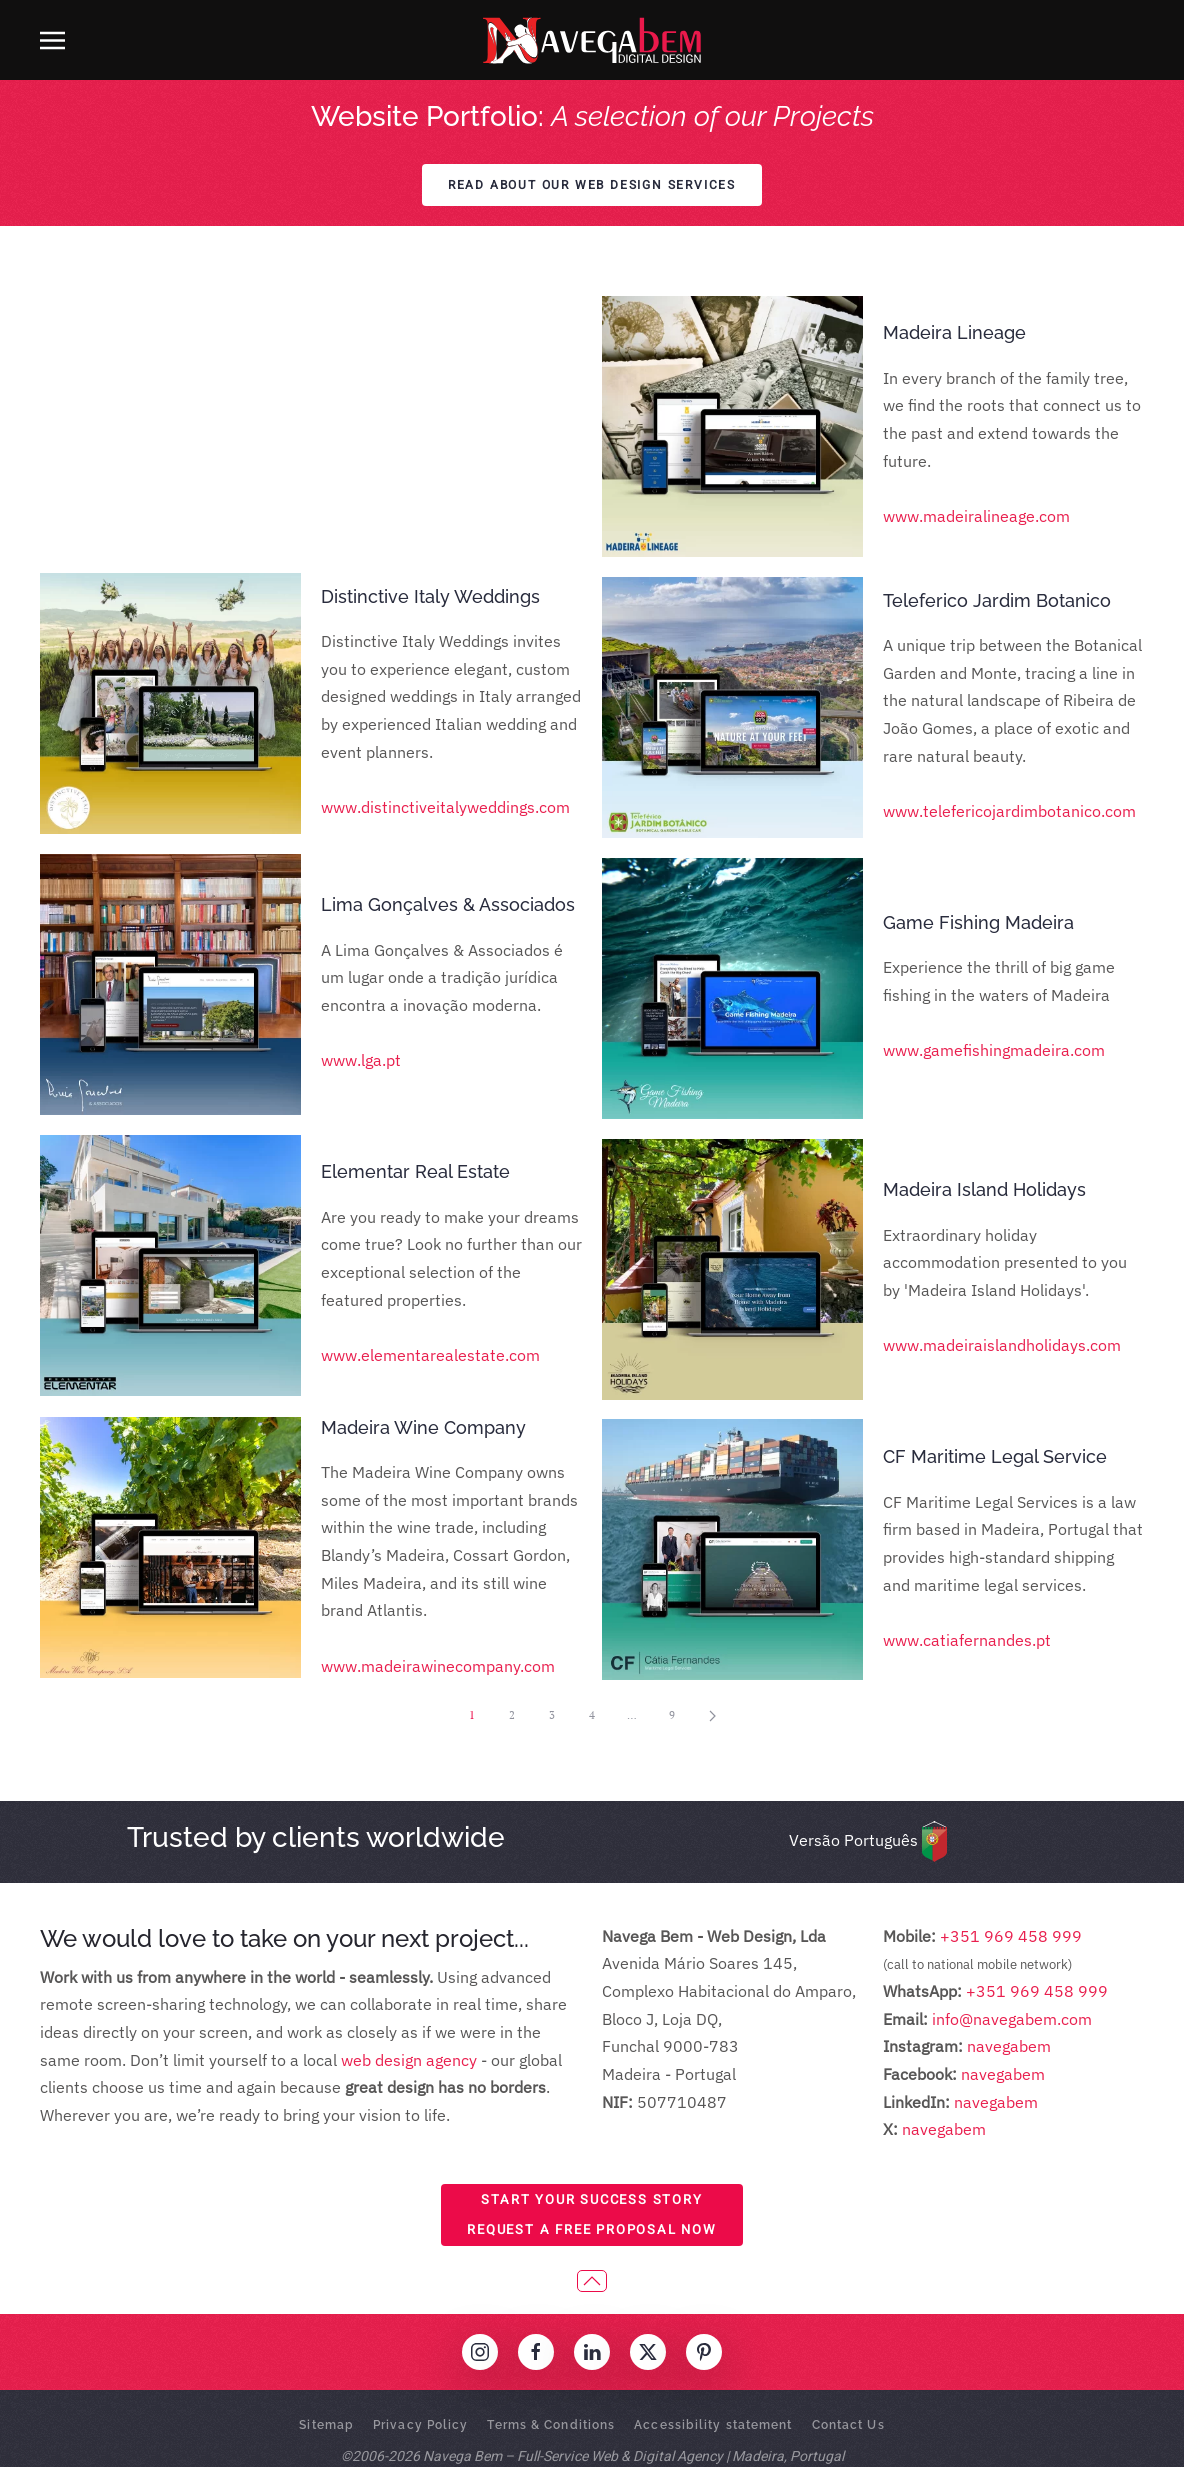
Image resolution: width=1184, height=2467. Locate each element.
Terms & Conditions (551, 2425)
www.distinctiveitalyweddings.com (445, 530)
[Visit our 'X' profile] (648, 2352)
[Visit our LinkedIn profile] (592, 2352)
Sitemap (326, 2425)
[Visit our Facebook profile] (536, 2352)
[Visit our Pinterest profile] (704, 2352)
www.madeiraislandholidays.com (1002, 1345)
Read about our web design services (592, 185)
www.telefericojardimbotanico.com (1009, 811)
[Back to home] (592, 40)
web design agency (409, 2060)
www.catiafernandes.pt (967, 1640)
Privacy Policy (420, 2425)
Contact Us (848, 2425)
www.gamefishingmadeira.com (994, 1050)
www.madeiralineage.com (976, 516)
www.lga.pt (361, 783)
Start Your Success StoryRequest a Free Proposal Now (592, 2214)
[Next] (712, 1716)
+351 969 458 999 (1009, 1936)
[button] (52, 40)
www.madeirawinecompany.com (438, 1389)
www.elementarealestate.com (430, 1078)
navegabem (1009, 2046)
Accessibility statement (713, 2425)
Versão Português (853, 1840)
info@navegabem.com (1012, 2019)
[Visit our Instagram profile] (480, 2352)
